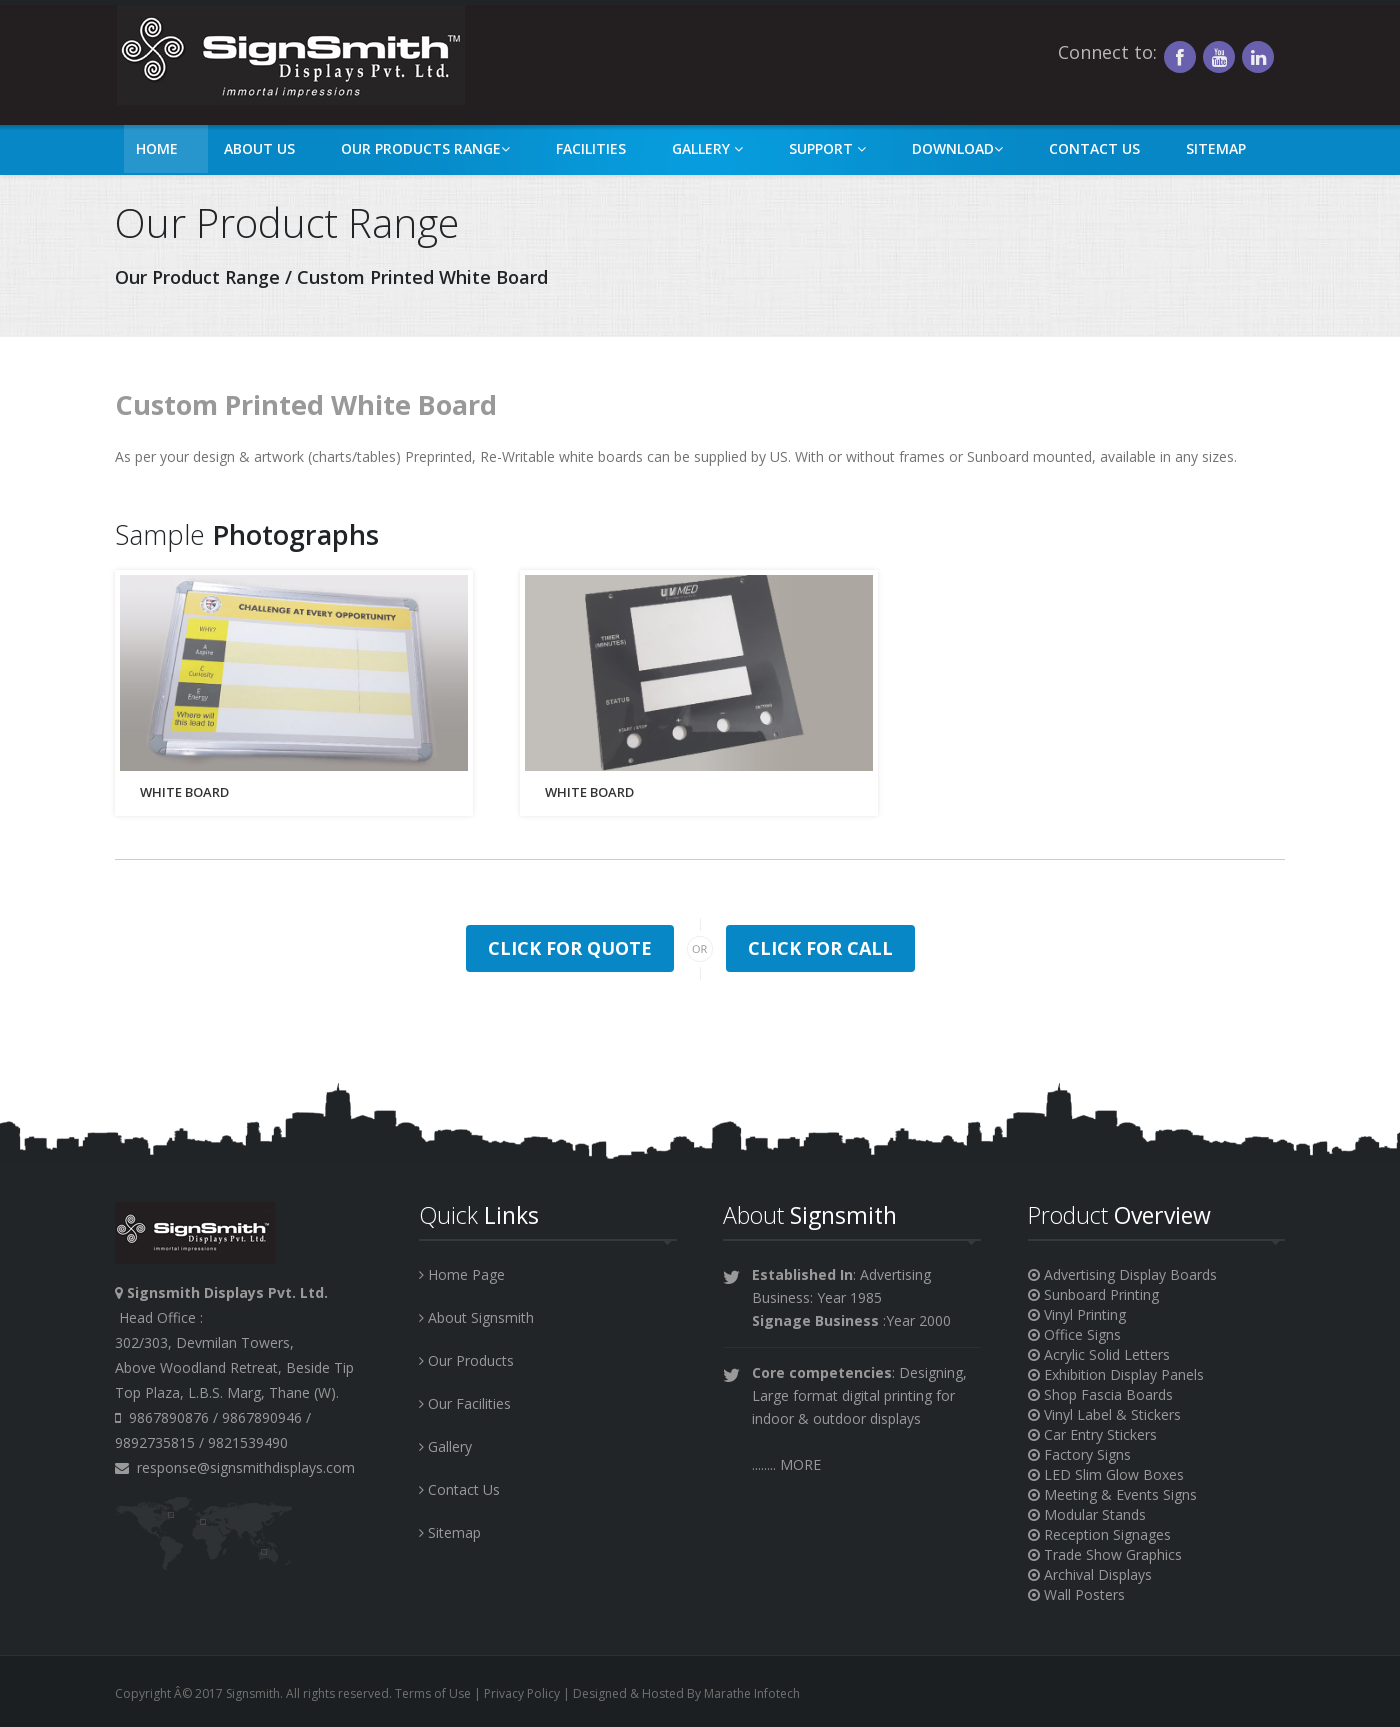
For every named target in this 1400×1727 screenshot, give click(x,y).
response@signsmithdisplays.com (235, 1467)
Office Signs (1074, 1334)
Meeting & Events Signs (1112, 1494)
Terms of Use (433, 1693)
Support (827, 148)
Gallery (707, 148)
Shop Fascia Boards (1100, 1394)
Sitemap (1216, 148)
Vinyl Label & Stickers (1104, 1414)
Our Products (466, 1360)
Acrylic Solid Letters (1099, 1354)
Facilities (591, 148)
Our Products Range (425, 148)
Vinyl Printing (1077, 1314)
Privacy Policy (522, 1693)
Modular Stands (1087, 1514)
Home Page (462, 1274)
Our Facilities (465, 1403)
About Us (259, 148)
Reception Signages (1099, 1534)
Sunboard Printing (1093, 1294)
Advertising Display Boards (1122, 1274)
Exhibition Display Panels (1116, 1374)
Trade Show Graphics (1105, 1554)
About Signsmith (476, 1317)
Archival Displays (1090, 1574)
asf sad (290, 55)
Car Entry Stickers (1092, 1434)
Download (957, 148)
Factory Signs (1079, 1454)
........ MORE (786, 1464)
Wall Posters (1076, 1594)
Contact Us (1094, 148)
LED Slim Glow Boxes (1106, 1474)
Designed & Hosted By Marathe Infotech (686, 1693)
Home (157, 148)
